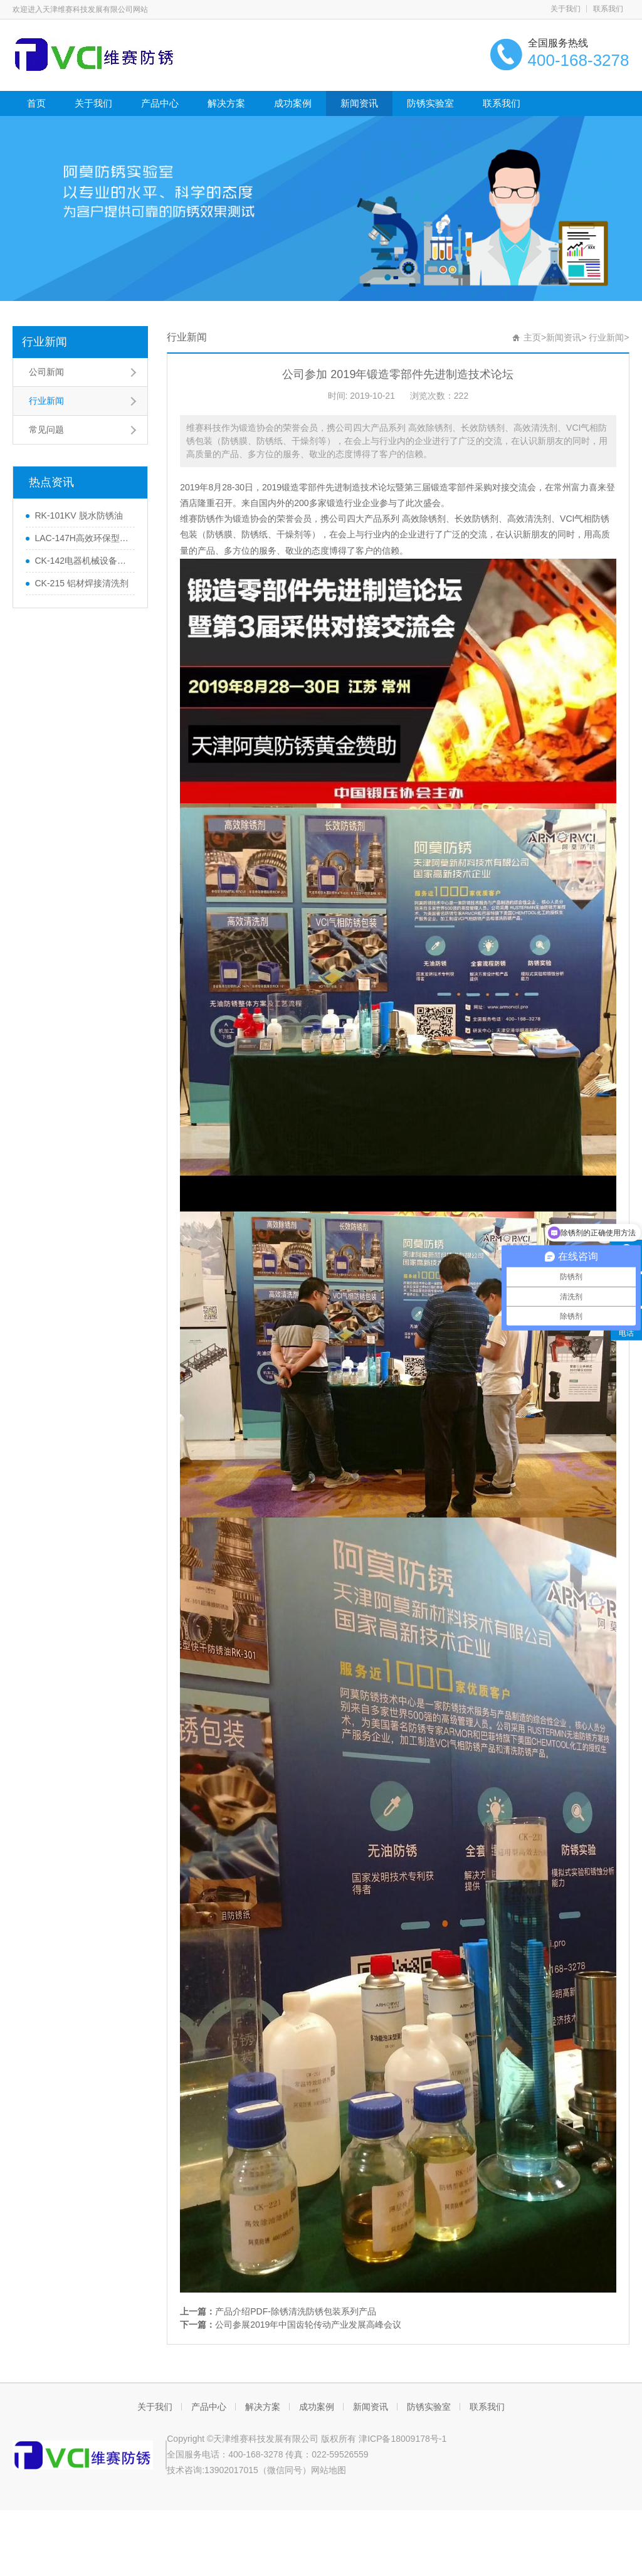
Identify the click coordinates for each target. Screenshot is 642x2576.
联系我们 (608, 8)
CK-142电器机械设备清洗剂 (81, 561)
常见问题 (46, 430)
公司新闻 (46, 372)
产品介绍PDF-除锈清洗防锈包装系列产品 (295, 2311)
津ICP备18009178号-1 (402, 2439)
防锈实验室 (430, 103)
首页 (36, 103)
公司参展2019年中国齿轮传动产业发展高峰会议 (308, 2325)
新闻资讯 (359, 103)
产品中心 (160, 103)
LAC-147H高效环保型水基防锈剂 (81, 538)
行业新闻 (44, 341)
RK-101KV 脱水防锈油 (78, 515)
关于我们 (565, 8)
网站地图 (328, 2470)
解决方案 (226, 103)
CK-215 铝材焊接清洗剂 (81, 583)
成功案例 (293, 103)
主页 (532, 337)
